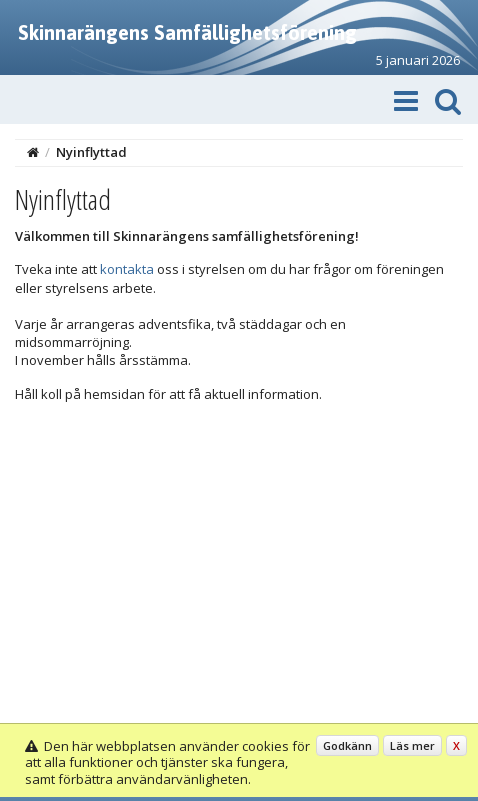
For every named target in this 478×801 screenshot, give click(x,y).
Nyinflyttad (91, 152)
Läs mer (412, 745)
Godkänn (347, 745)
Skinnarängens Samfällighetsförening (187, 32)
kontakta (127, 269)
